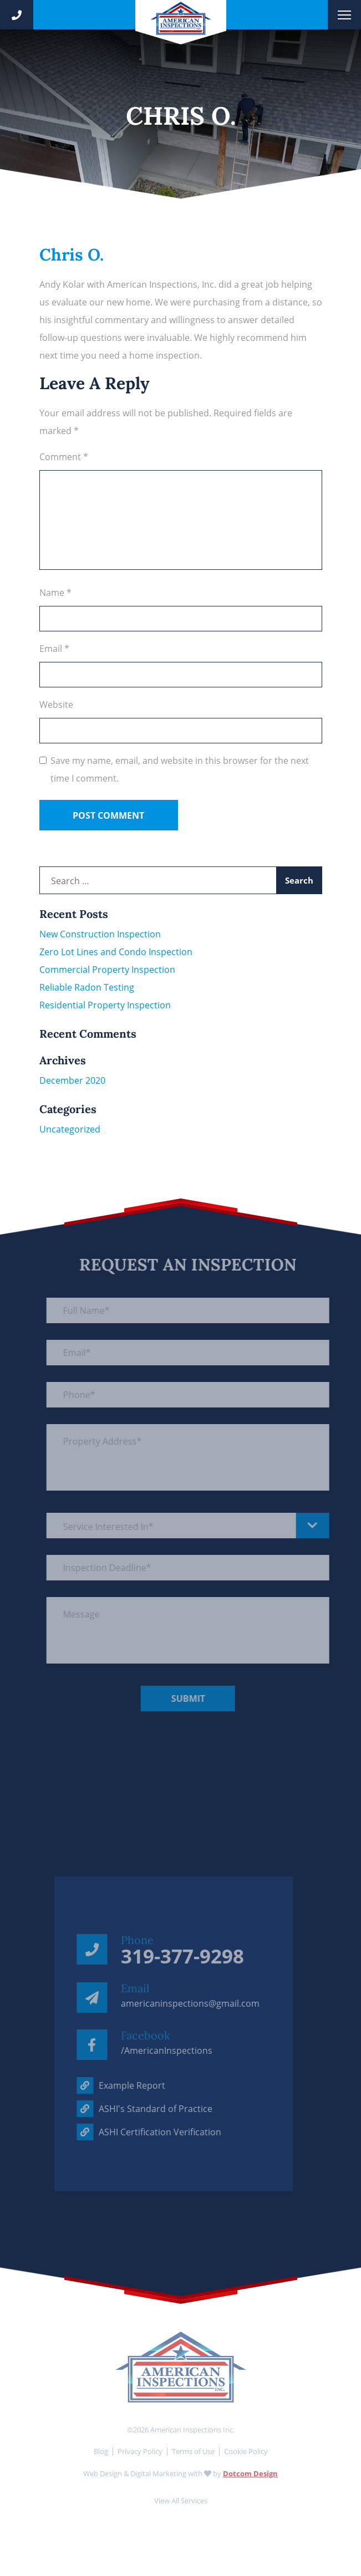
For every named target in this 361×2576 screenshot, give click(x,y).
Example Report (110, 2085)
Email (54, 648)
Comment (63, 457)
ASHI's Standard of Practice (134, 2108)
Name (55, 592)
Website (56, 704)
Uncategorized (69, 1129)
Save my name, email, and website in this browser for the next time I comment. (179, 769)
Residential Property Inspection (105, 1005)
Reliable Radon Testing (86, 987)
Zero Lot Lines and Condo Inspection (115, 952)
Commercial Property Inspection (107, 969)
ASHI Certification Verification (138, 2132)
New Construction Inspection (100, 934)
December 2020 (72, 1080)
